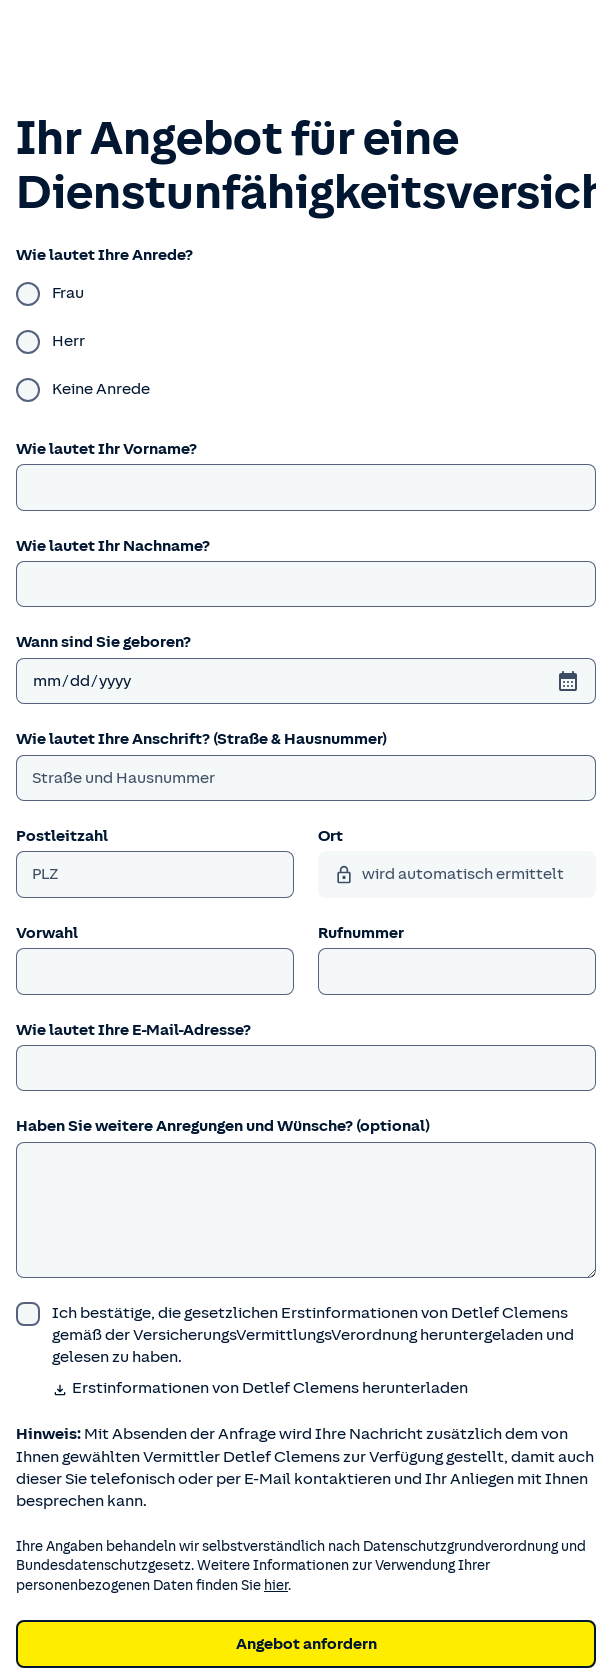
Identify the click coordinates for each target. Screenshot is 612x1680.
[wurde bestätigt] (306, 1335)
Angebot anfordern (306, 1644)
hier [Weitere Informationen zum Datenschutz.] (276, 1585)
